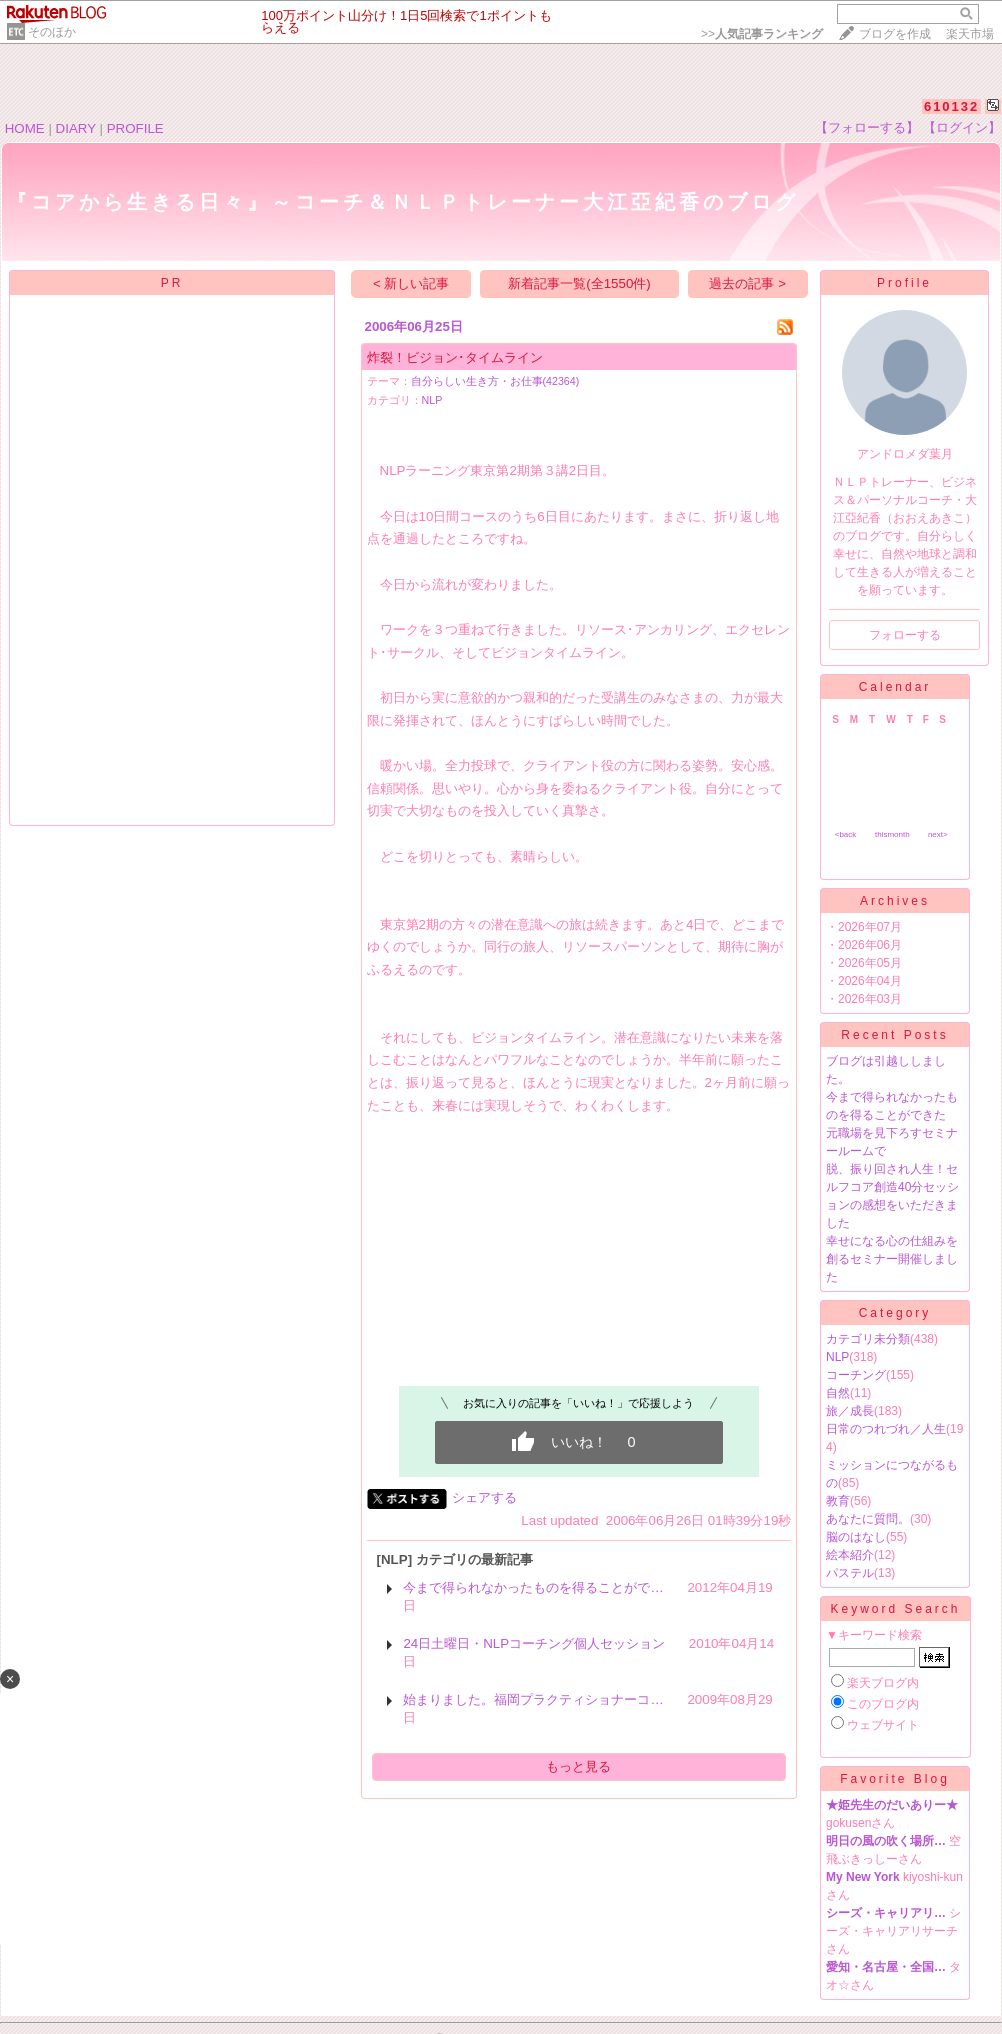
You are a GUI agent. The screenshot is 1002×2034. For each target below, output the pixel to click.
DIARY (76, 128)
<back (846, 834)
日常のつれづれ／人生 (886, 1429)
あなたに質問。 (868, 1519)
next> (938, 834)
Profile (904, 283)
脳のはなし (856, 1537)
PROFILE (135, 128)
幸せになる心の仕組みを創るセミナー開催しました (892, 1259)
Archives (895, 901)
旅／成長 (850, 1411)
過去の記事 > (747, 283)
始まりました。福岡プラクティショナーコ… (533, 1699)
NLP (432, 400)
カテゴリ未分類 (868, 1339)
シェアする (484, 1497)
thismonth (892, 834)
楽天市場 (970, 34)
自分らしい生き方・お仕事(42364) (495, 381)
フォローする (905, 635)
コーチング (856, 1375)
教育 (838, 1501)
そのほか (52, 32)
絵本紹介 (850, 1555)
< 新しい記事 (411, 283)
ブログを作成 (895, 34)
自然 (838, 1393)
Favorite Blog (895, 1779)
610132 (951, 106)
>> (762, 34)
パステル (850, 1573)
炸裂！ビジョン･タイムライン (455, 357)
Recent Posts (894, 1035)
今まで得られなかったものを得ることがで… (533, 1587)
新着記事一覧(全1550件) (579, 283)
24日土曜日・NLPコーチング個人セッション (534, 1643)
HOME (25, 128)
